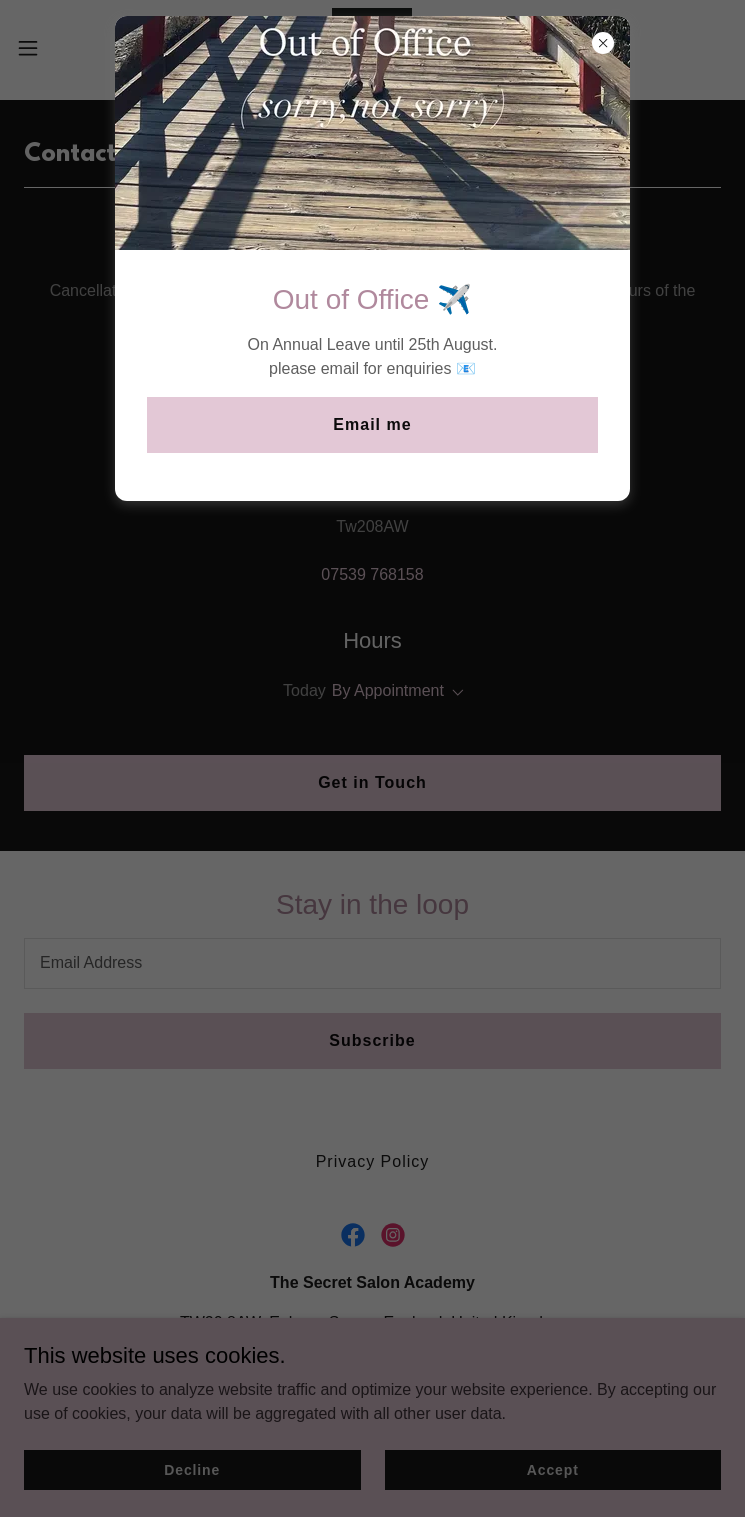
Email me (372, 424)
